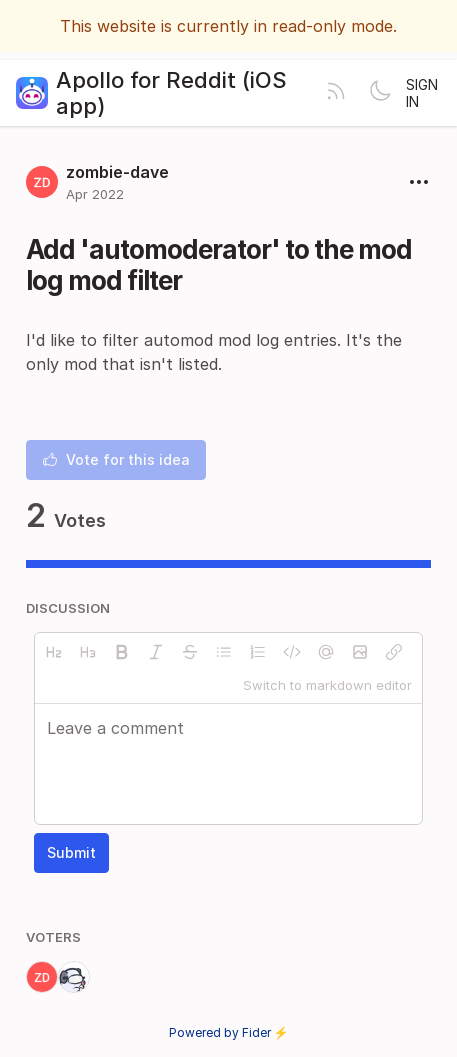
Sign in (422, 93)
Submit (71, 852)
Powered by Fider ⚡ (229, 1032)
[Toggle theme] (380, 93)
